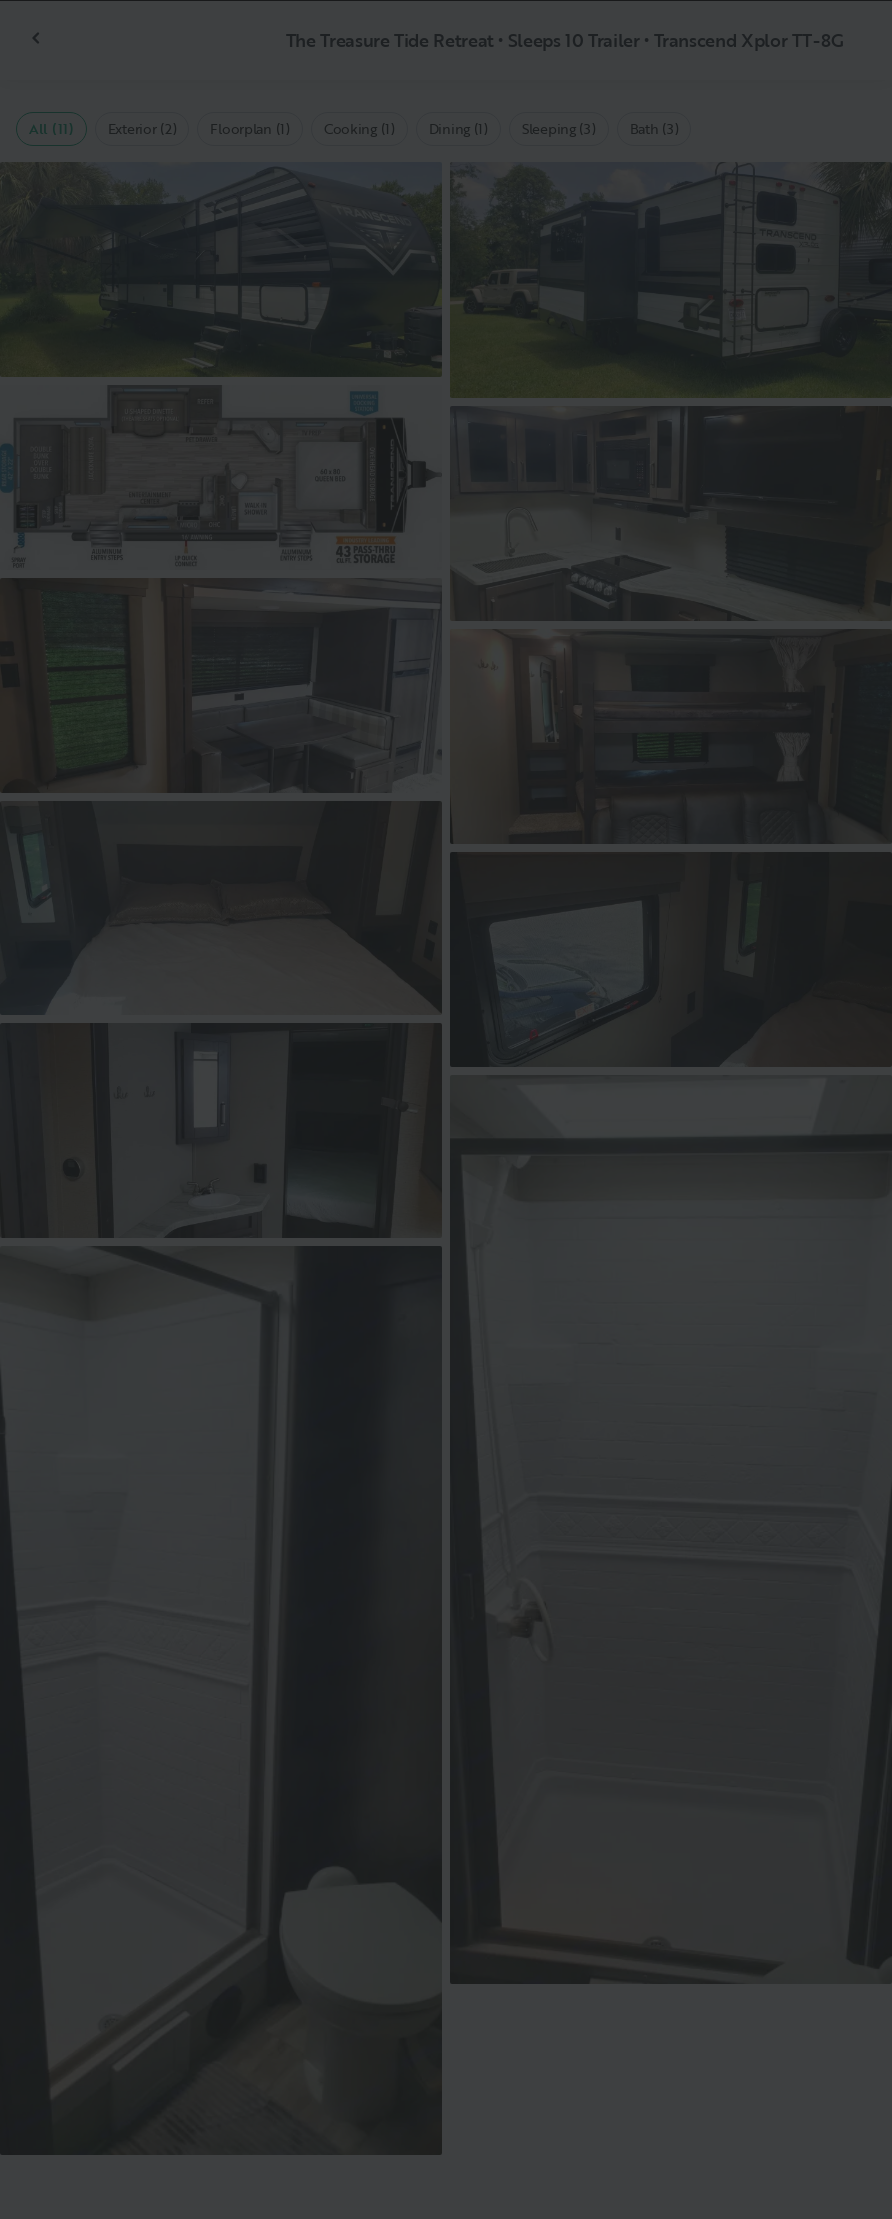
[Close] (844, 48)
